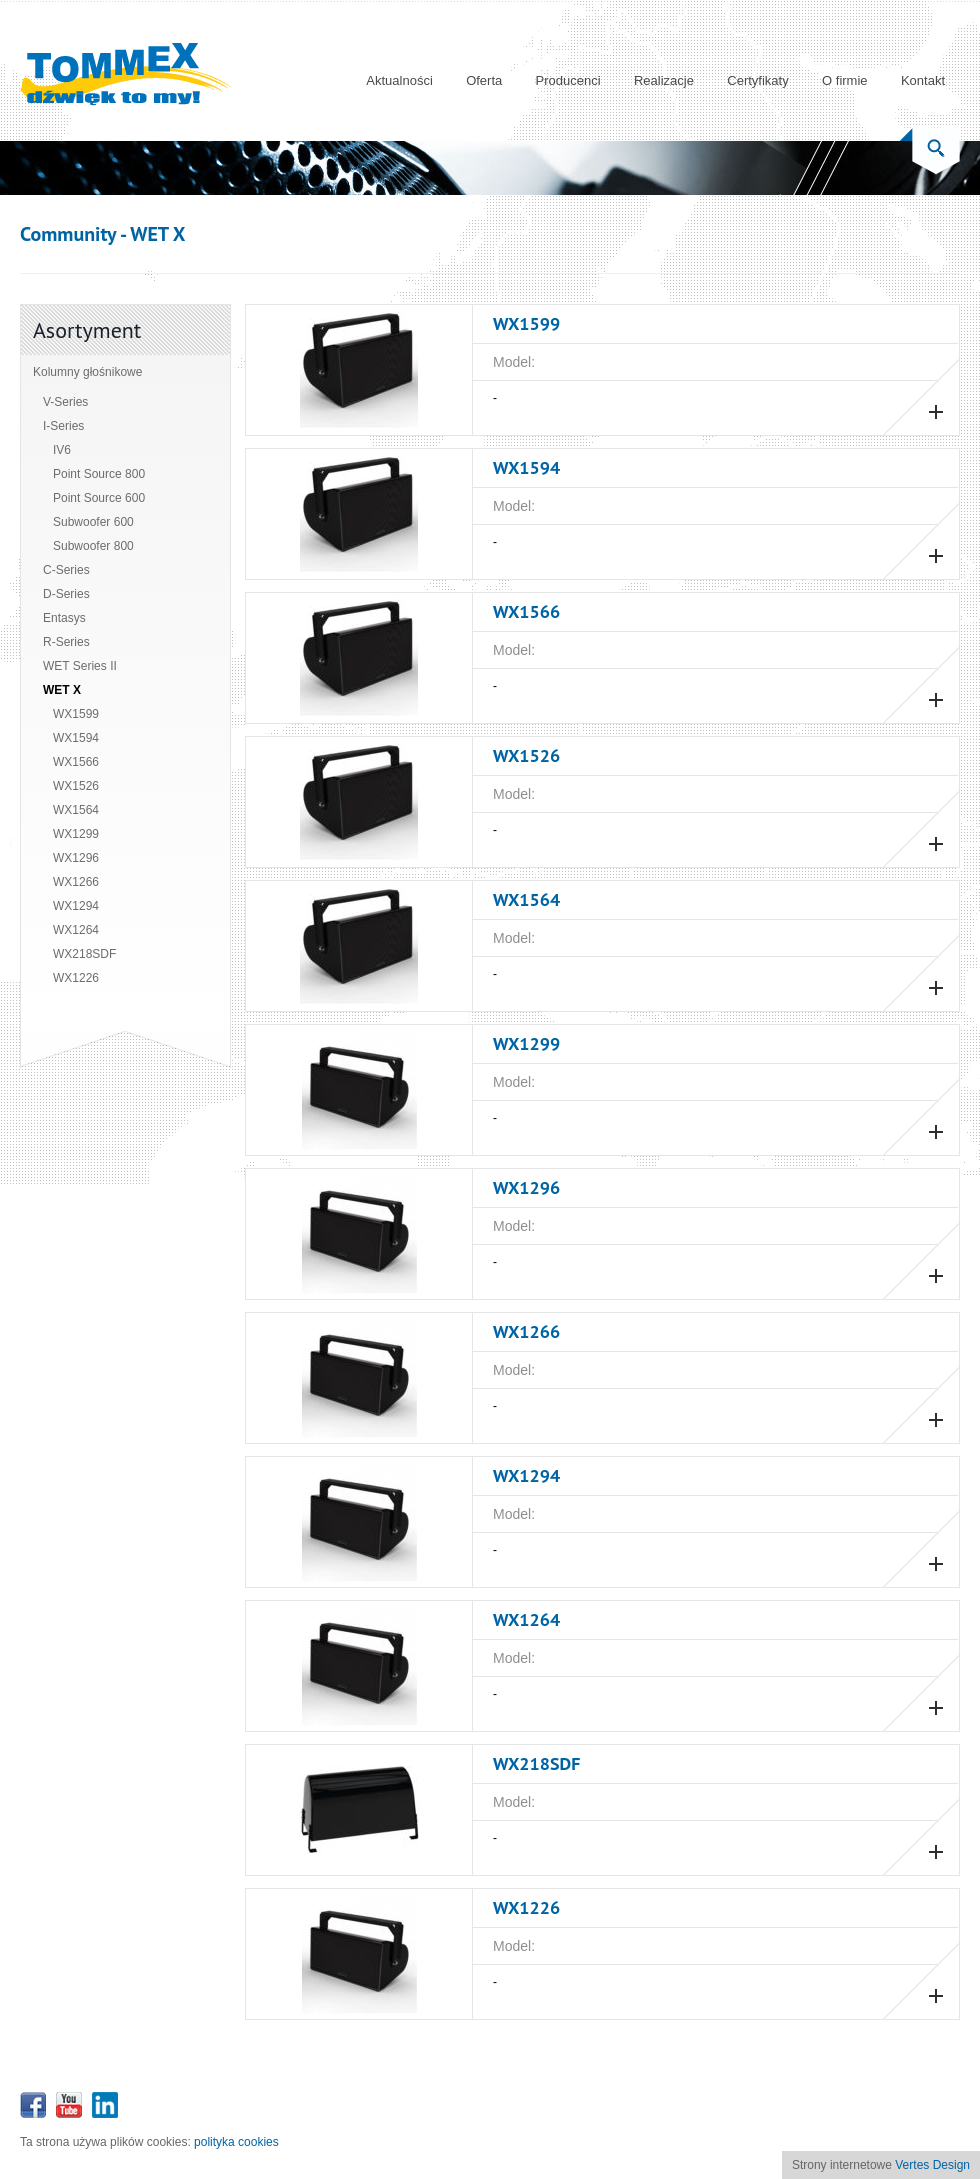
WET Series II (80, 666)
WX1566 (76, 762)
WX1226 (76, 978)
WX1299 (76, 834)
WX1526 (76, 786)
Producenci (568, 80)
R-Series (66, 642)
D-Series (66, 594)
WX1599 (76, 714)
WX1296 (76, 858)
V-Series (65, 402)
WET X (62, 690)
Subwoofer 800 (93, 546)
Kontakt (923, 80)
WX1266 (76, 882)
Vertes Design (932, 2165)
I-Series (63, 426)
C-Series (66, 570)
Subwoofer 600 (93, 522)
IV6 (62, 450)
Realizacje (664, 80)
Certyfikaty (757, 80)
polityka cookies (236, 2142)
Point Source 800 (99, 474)
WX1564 (76, 810)
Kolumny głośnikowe (87, 372)
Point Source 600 (99, 498)
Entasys (64, 618)
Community (68, 234)
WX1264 (76, 930)
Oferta (484, 80)
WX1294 (76, 906)
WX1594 (76, 738)
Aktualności (399, 80)
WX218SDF (84, 954)
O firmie (845, 80)
